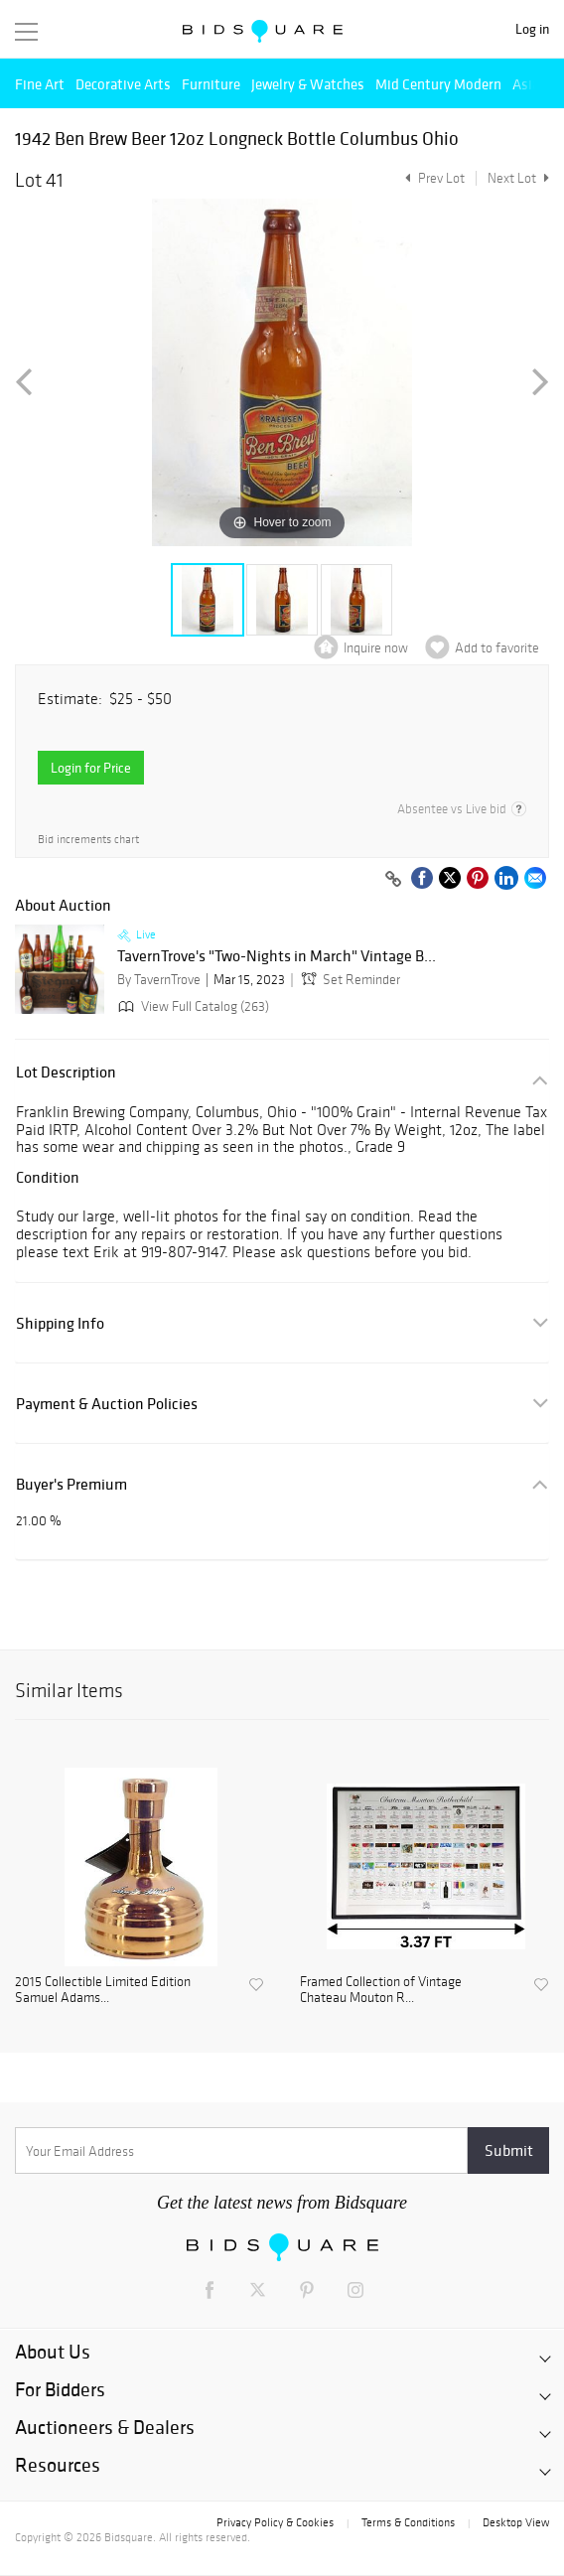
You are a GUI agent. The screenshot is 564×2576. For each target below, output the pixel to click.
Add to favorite (497, 648)
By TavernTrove (159, 979)
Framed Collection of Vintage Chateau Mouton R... (381, 1990)
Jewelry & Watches (307, 83)
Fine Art (40, 83)
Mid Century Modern (438, 83)
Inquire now (376, 648)
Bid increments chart (88, 839)
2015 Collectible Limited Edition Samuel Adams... (103, 1990)
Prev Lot (432, 178)
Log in (532, 29)
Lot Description (66, 1072)
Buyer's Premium (71, 1484)
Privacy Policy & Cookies (275, 2522)
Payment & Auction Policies (107, 1403)
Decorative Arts (123, 83)
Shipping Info (60, 1323)
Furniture (211, 83)
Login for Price (91, 768)
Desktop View (516, 2522)
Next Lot (518, 178)
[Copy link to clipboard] (393, 880)
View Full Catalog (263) (191, 1006)
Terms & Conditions (408, 2522)
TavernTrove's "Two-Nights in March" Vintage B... (276, 956)
